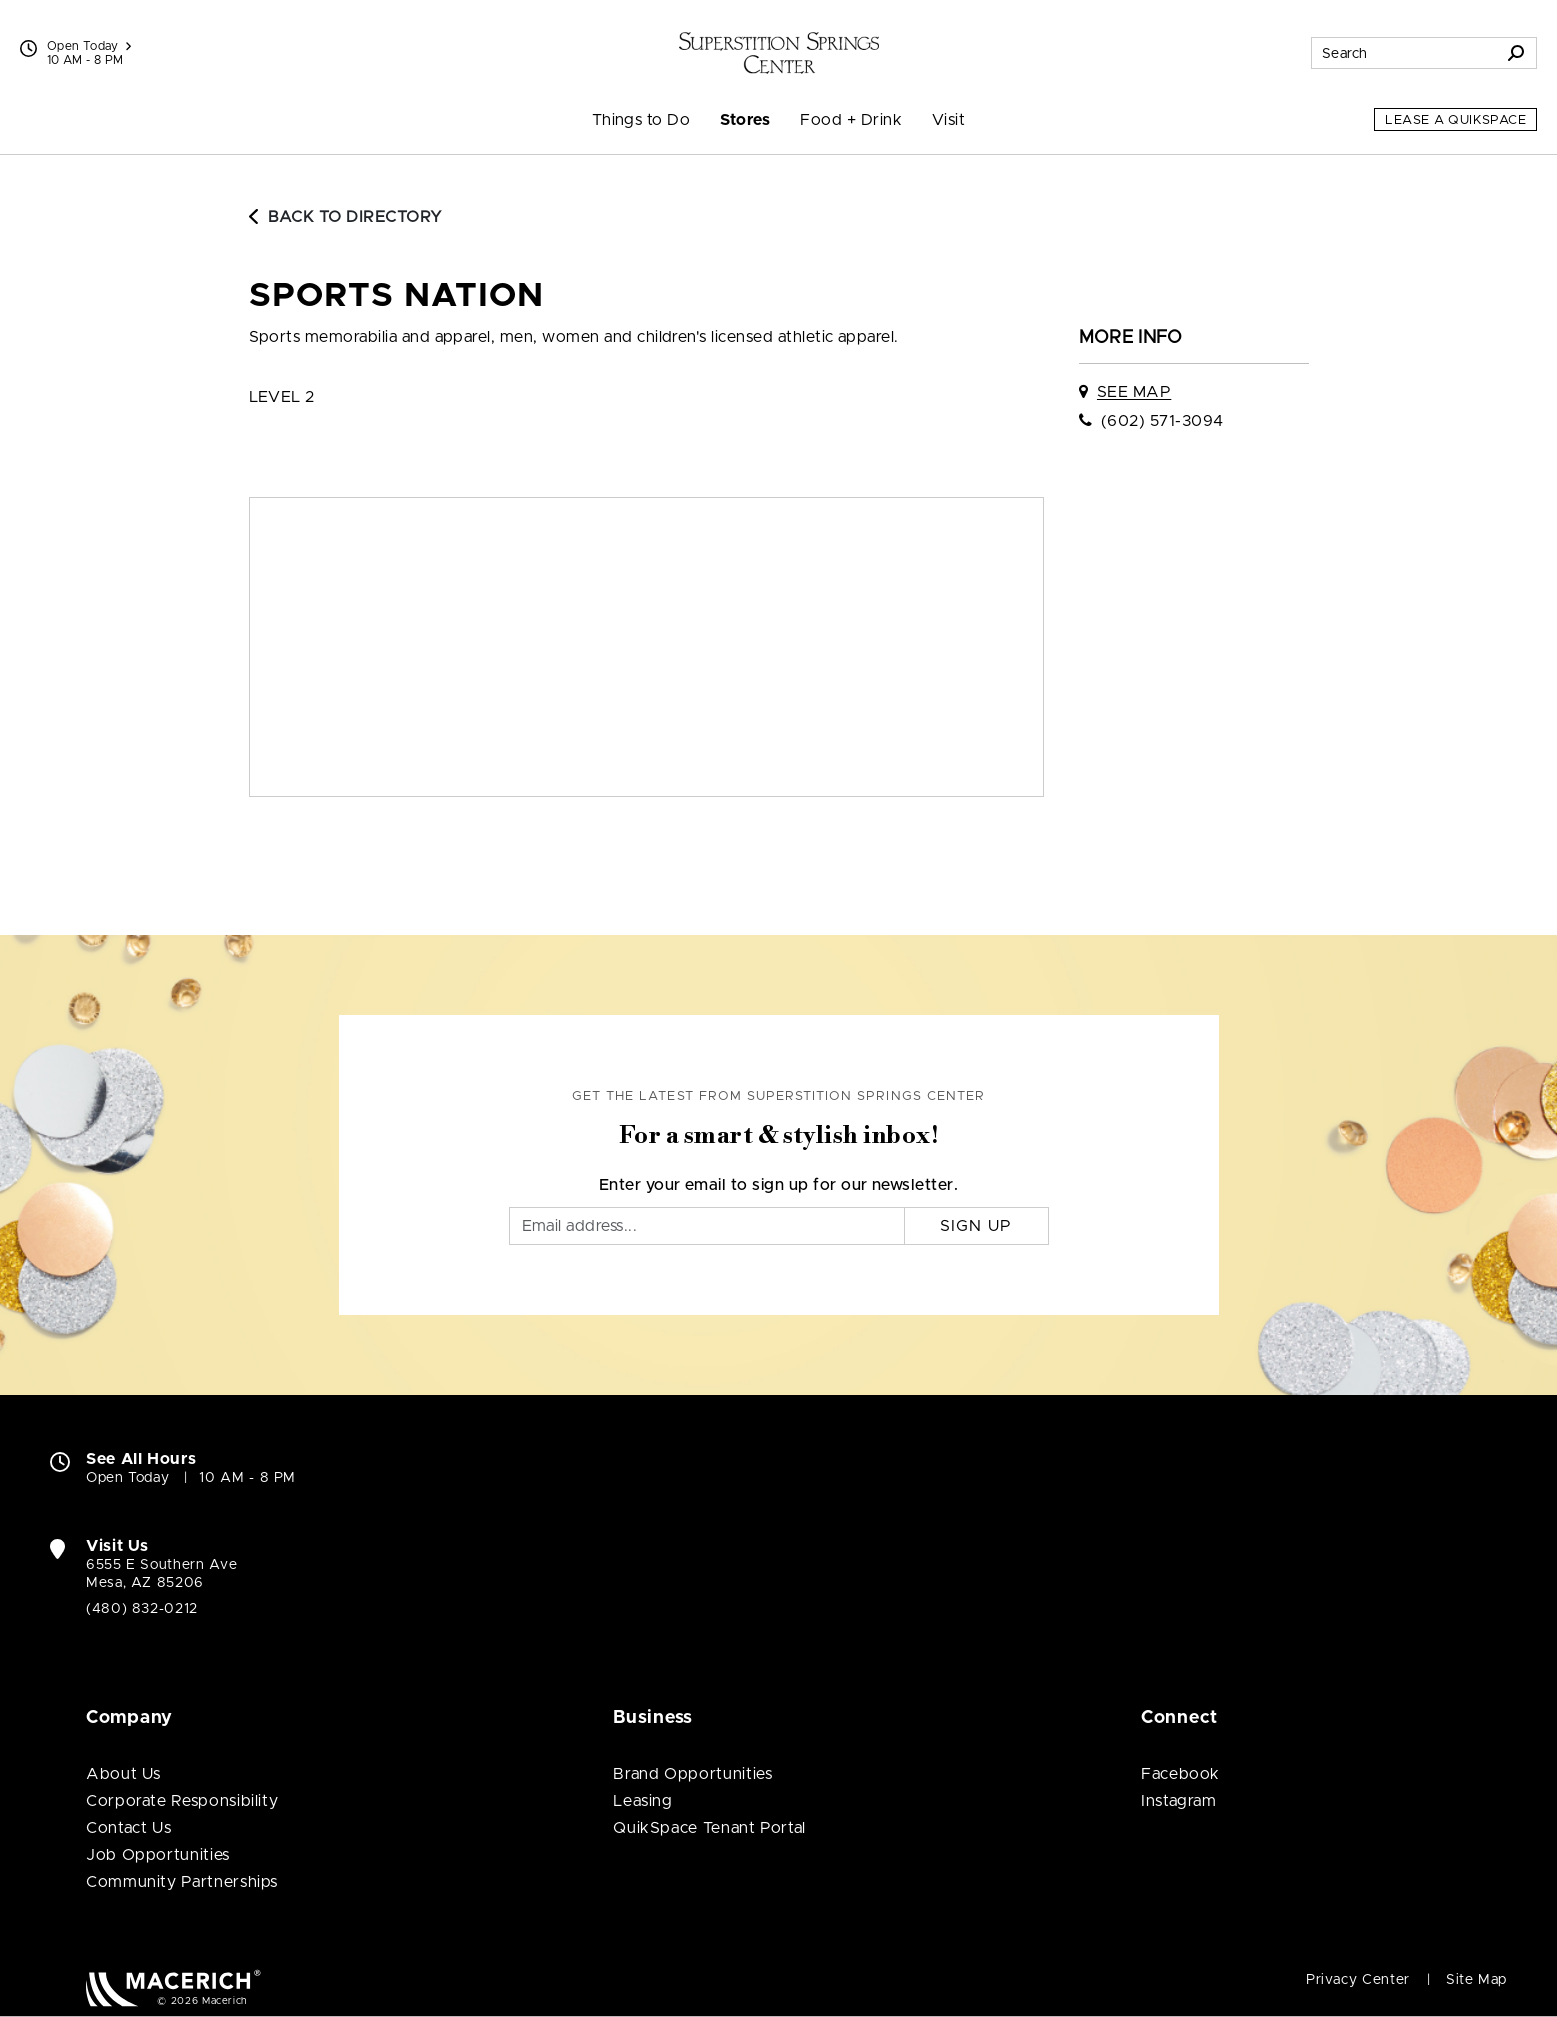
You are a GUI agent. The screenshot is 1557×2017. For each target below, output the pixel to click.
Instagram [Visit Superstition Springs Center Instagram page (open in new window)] (1179, 1801)
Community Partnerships (182, 1882)
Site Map (1476, 1980)
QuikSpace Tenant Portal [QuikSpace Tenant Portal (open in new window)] (709, 1828)
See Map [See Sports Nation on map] (1134, 392)
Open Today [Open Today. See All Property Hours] (127, 1478)
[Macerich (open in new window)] (173, 1987)
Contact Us (128, 1828)
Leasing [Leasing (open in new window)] (642, 1801)
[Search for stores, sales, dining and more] (1404, 53)
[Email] (707, 1226)
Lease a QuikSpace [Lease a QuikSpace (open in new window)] (1455, 120)
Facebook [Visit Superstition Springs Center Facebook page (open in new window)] (1180, 1774)
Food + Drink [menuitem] (851, 120)
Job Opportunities (158, 1855)
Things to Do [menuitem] (641, 120)
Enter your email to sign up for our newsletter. (779, 1185)
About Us (123, 1774)
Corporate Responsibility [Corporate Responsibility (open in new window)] (182, 1801)
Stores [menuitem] (745, 120)
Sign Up (976, 1226)
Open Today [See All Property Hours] (89, 46)
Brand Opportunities (692, 1774)
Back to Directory (346, 217)
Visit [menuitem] (948, 120)
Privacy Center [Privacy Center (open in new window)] (1358, 1980)
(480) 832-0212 (142, 1609)
